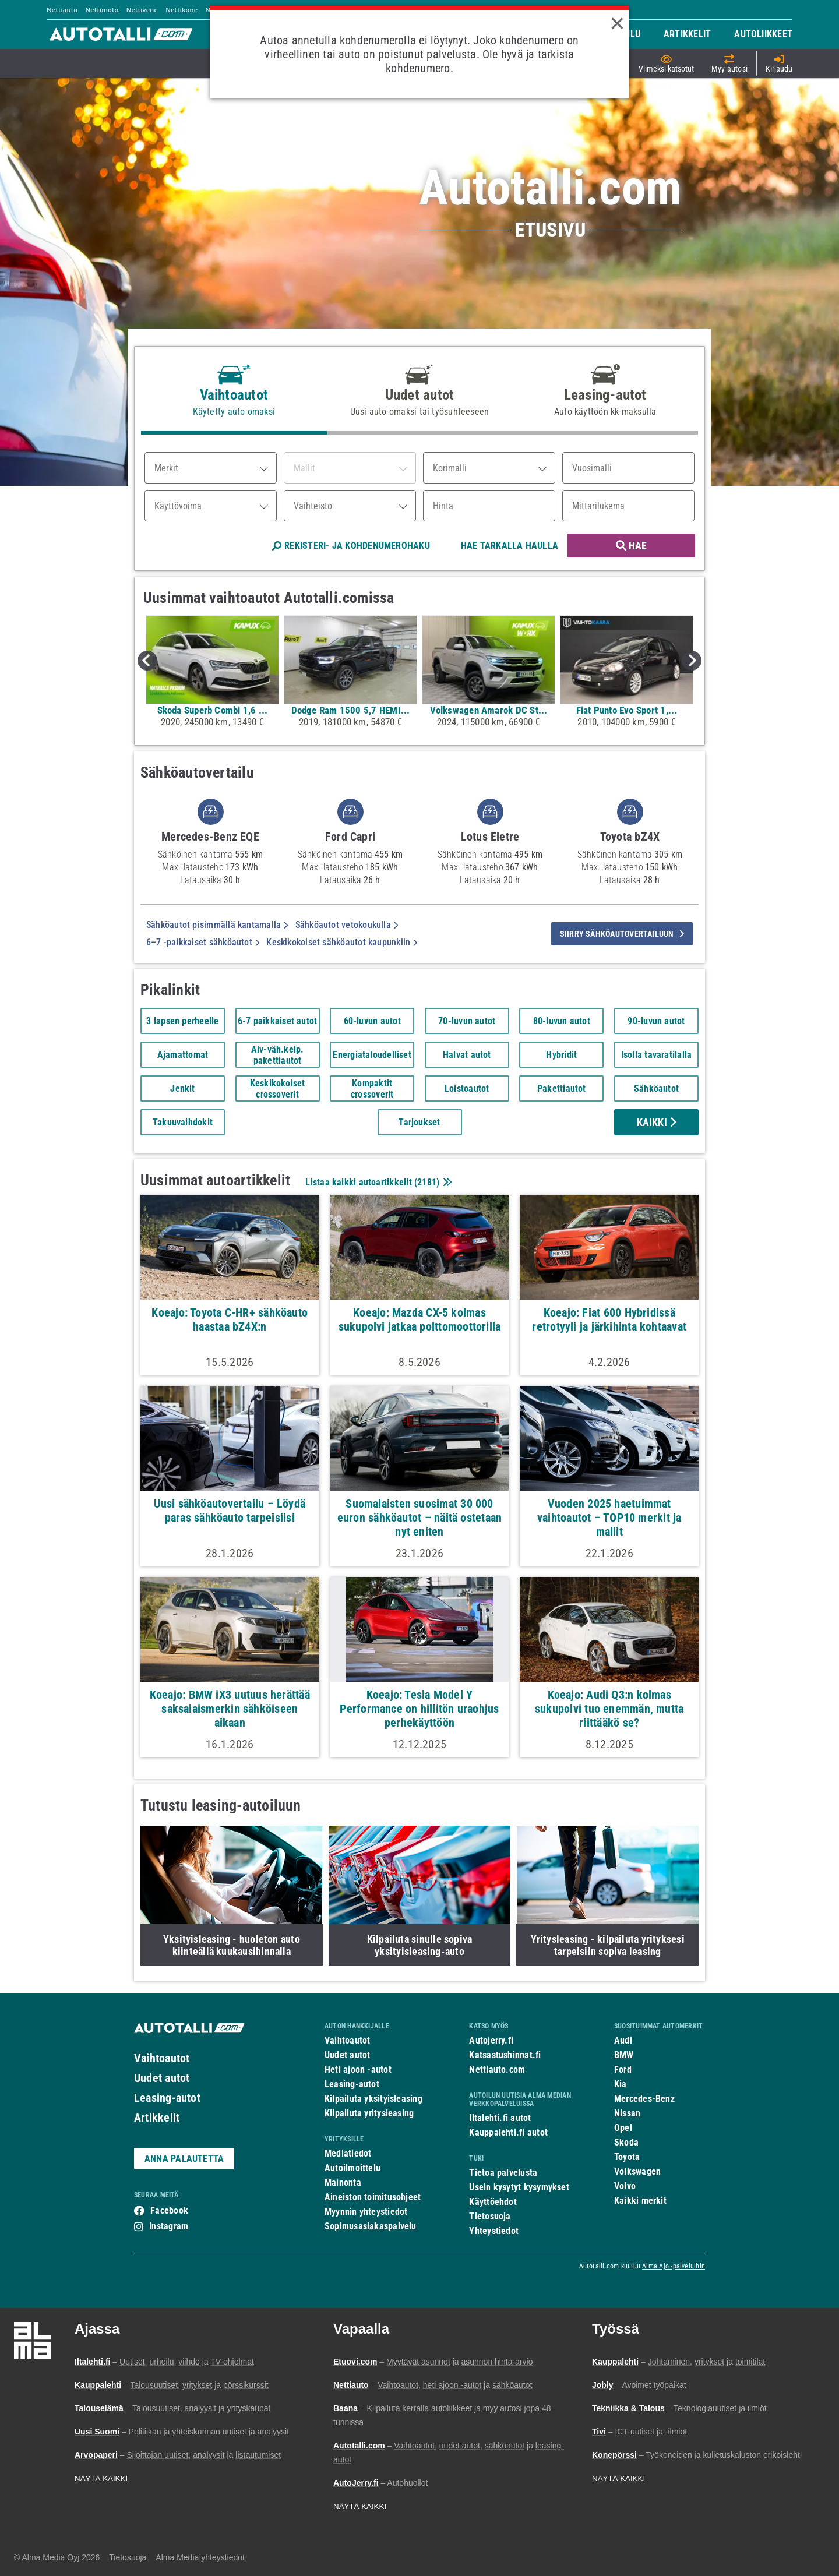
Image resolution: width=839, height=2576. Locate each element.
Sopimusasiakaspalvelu (371, 2226)
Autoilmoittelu (352, 2167)
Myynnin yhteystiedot (366, 2211)
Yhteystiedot (494, 2230)
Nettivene (142, 9)
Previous (147, 661)
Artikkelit (156, 2118)
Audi (623, 2040)
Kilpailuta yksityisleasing (373, 2098)
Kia (620, 2084)
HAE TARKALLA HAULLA (509, 545)
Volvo (625, 2186)
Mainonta (343, 2182)
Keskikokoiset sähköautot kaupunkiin (341, 942)
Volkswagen (637, 2171)
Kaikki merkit (640, 2200)
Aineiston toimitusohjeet (373, 2197)
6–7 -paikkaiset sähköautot (202, 942)
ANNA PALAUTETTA (184, 2158)
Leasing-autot (167, 2098)
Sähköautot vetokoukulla (347, 924)
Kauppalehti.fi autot (508, 2132)
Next (691, 661)
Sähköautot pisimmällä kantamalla (217, 924)
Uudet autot (161, 2078)
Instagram (168, 2226)
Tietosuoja (489, 2216)
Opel (623, 2127)
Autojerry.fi (491, 2040)
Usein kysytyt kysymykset (519, 2187)
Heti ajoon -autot (358, 2069)
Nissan (627, 2113)
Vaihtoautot (161, 2058)
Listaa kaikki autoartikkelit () (377, 1182)
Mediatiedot (348, 2153)
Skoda (626, 2142)
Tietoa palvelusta (503, 2172)
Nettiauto (62, 9)
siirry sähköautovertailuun (622, 933)
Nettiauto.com (497, 2069)
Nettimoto (101, 9)
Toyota (627, 2156)
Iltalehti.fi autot (500, 2117)
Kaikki (656, 1122)
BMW (624, 2054)
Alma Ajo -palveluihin (673, 2266)
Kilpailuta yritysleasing (369, 2113)
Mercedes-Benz (644, 2098)
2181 (426, 1182)
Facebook (169, 2210)
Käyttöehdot (492, 2201)
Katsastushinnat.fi (505, 2054)
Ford (623, 2069)
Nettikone (181, 9)
